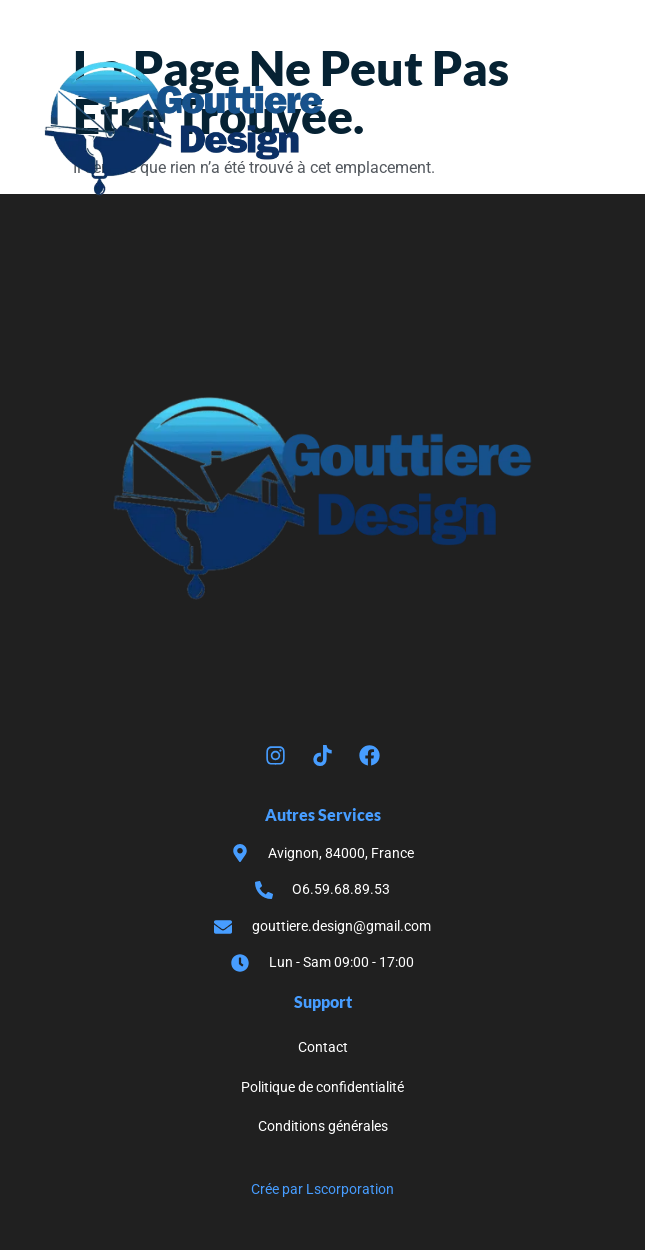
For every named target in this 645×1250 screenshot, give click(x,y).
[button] (586, 129)
